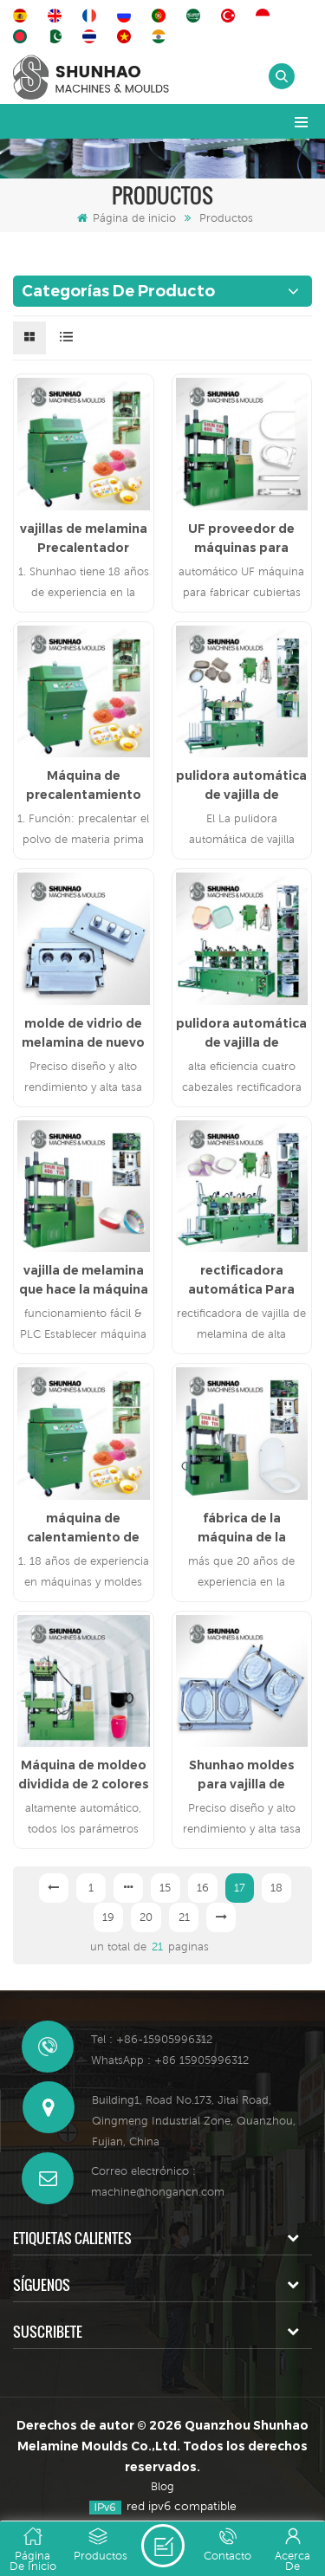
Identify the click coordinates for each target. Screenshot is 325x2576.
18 (276, 1887)
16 (203, 1887)
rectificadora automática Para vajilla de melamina (241, 1280)
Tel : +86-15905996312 (151, 2039)
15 (165, 1887)
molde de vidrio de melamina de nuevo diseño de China (83, 1033)
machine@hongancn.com (157, 2191)
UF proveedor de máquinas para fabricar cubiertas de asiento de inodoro (241, 539)
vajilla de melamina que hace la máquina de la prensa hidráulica (83, 1280)
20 (146, 1917)
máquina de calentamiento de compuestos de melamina (83, 1528)
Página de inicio (126, 217)
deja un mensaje (163, 2545)
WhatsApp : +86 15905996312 (170, 2060)
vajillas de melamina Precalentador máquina (83, 539)
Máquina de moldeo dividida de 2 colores (83, 1774)
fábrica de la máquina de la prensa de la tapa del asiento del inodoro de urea (241, 1528)
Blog (162, 2486)
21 (184, 1917)
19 (108, 1917)
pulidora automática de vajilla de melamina (241, 786)
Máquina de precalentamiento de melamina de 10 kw (83, 786)
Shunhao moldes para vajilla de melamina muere (242, 1775)
